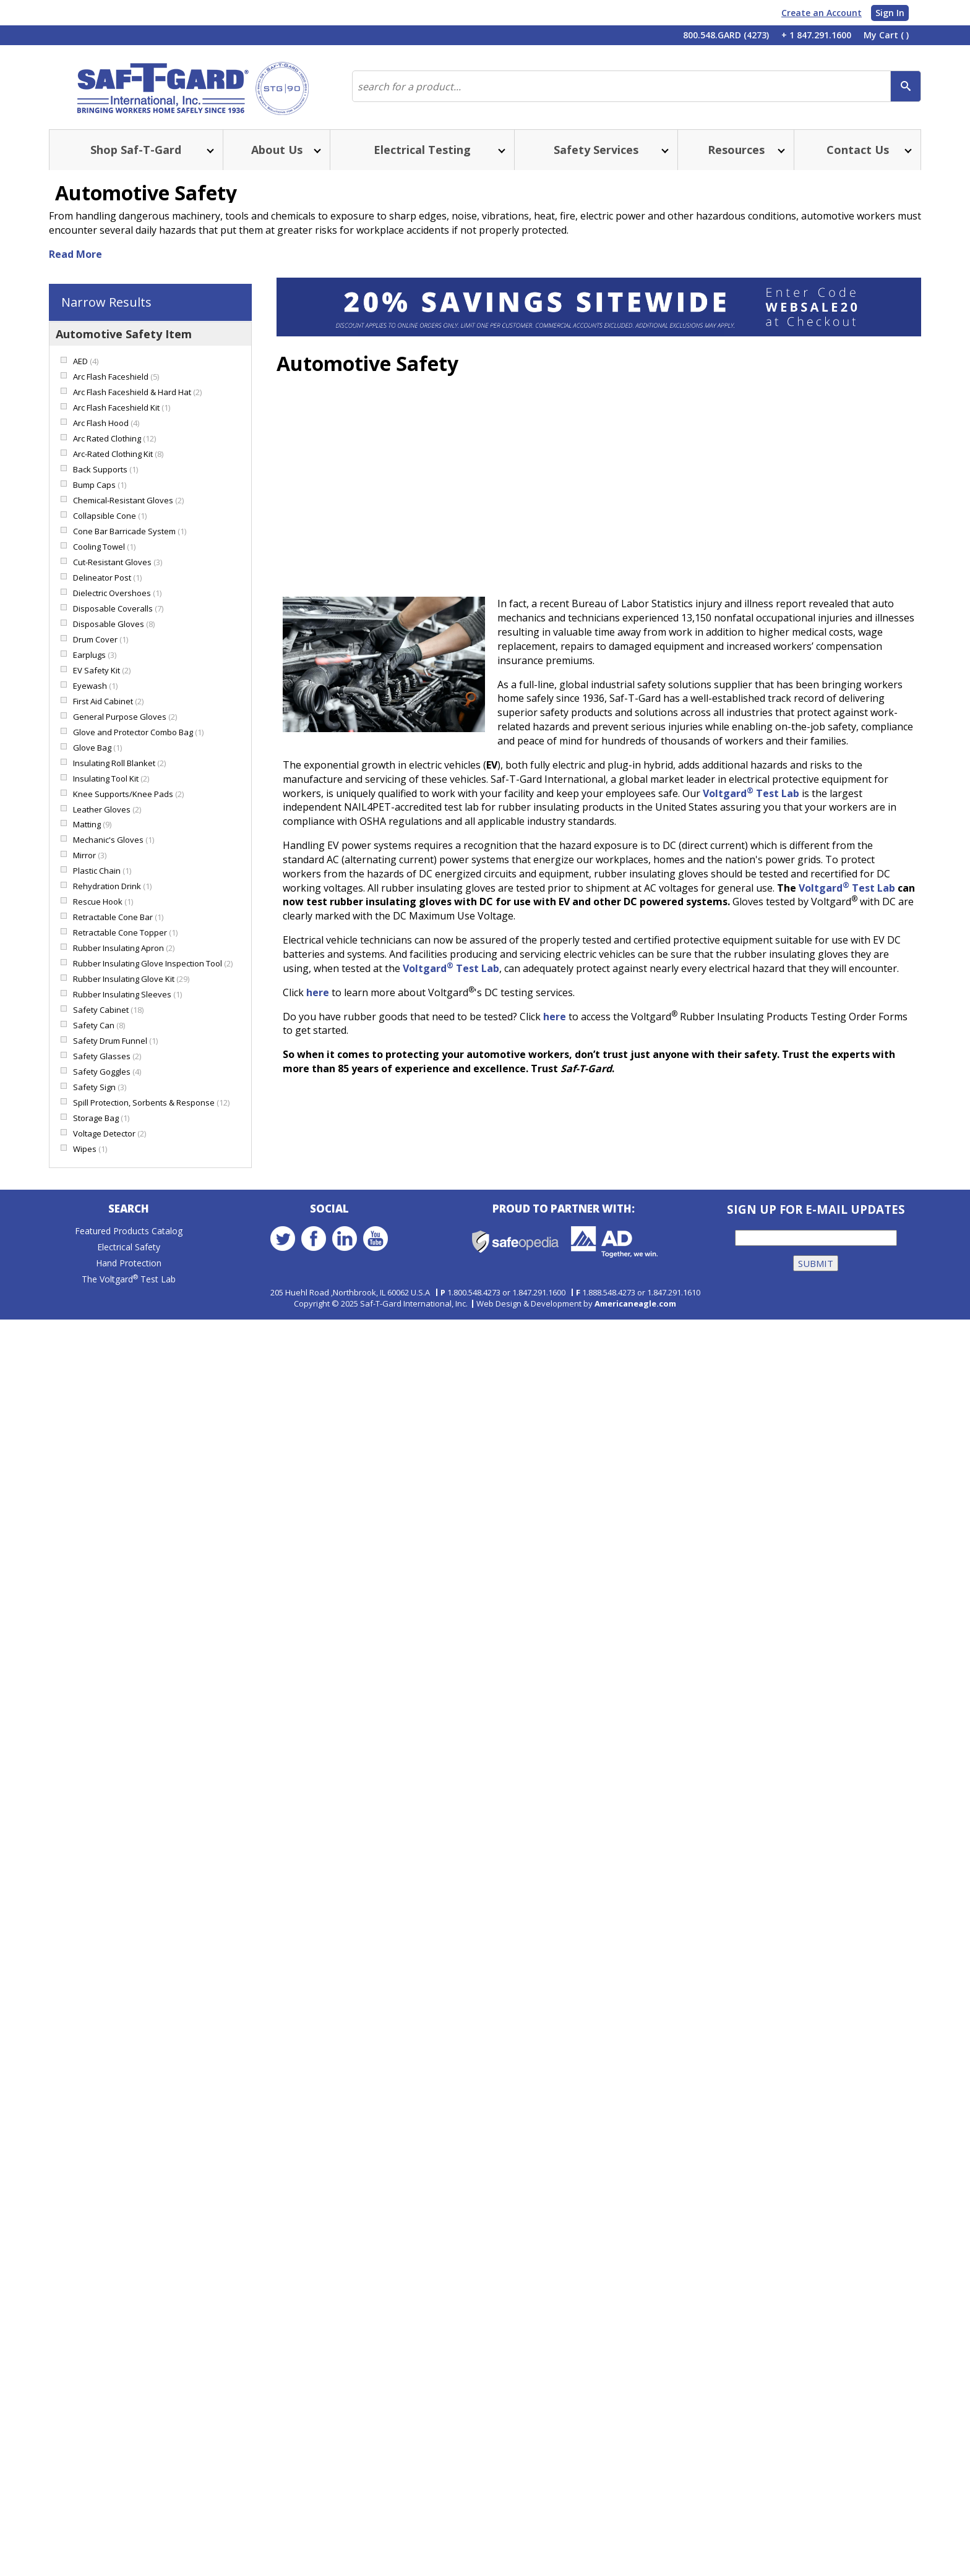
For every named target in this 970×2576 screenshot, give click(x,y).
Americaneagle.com (635, 1305)
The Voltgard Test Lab (129, 1282)
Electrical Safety (128, 1250)
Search (128, 1212)
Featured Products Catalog (128, 1234)
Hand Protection (128, 1266)
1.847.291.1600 (538, 1294)
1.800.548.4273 (473, 1294)
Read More (75, 256)
